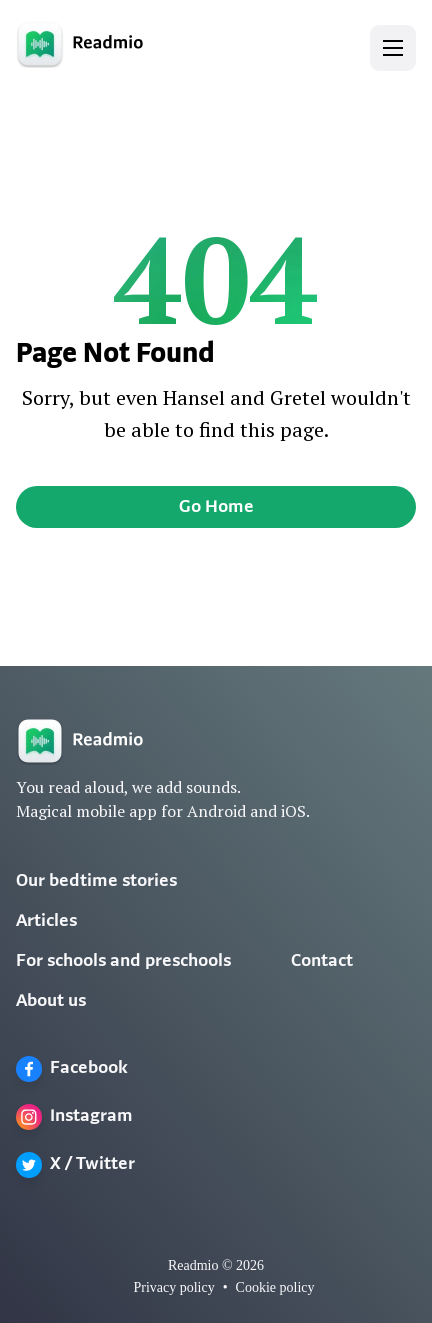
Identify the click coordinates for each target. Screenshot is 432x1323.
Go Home (216, 507)
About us (51, 1001)
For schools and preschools (123, 961)
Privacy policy (173, 1287)
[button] (393, 48)
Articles (46, 921)
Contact (322, 961)
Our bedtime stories (96, 881)
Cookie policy (275, 1287)
